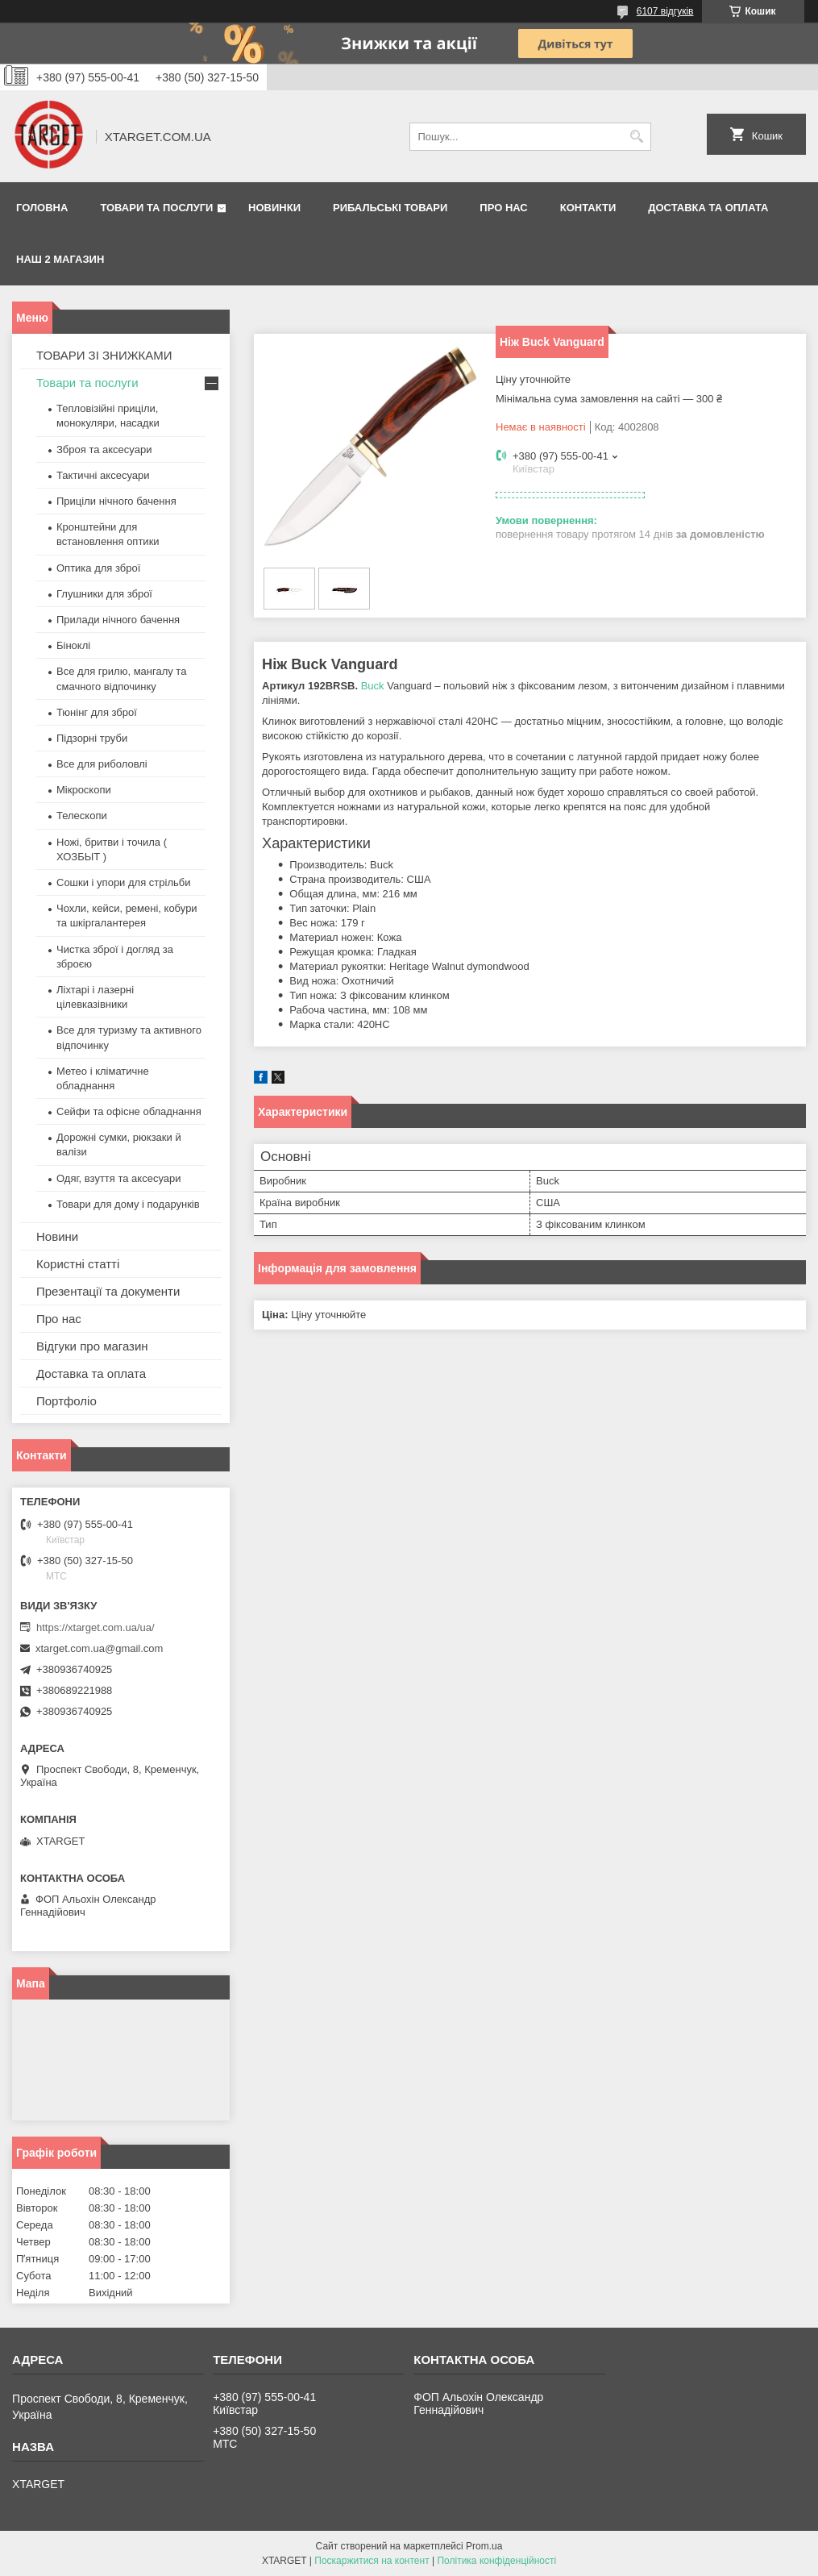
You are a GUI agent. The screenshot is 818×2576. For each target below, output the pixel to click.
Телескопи (81, 815)
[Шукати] (637, 137)
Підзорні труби (91, 738)
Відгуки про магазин (92, 1346)
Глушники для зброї (104, 594)
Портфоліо (66, 1401)
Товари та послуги (156, 208)
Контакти (588, 208)
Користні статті (77, 1264)
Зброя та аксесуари (104, 449)
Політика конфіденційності (496, 2560)
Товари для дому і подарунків (128, 1204)
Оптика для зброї (98, 568)
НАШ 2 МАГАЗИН (60, 259)
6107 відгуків (665, 11)
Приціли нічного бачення (116, 501)
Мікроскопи (83, 790)
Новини (57, 1236)
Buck (372, 686)
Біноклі (73, 645)
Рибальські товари (390, 208)
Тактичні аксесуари (102, 475)
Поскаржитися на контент (371, 2560)
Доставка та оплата (708, 208)
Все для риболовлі (101, 764)
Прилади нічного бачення (118, 620)
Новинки (274, 208)
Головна (42, 208)
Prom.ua (484, 2546)
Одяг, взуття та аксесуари (118, 1178)
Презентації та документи (108, 1291)
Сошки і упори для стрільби (123, 882)
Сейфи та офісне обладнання (128, 1111)
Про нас (503, 208)
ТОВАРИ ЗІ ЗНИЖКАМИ (104, 355)
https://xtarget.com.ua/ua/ (95, 1627)
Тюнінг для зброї (96, 712)
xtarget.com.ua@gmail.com (99, 1648)
